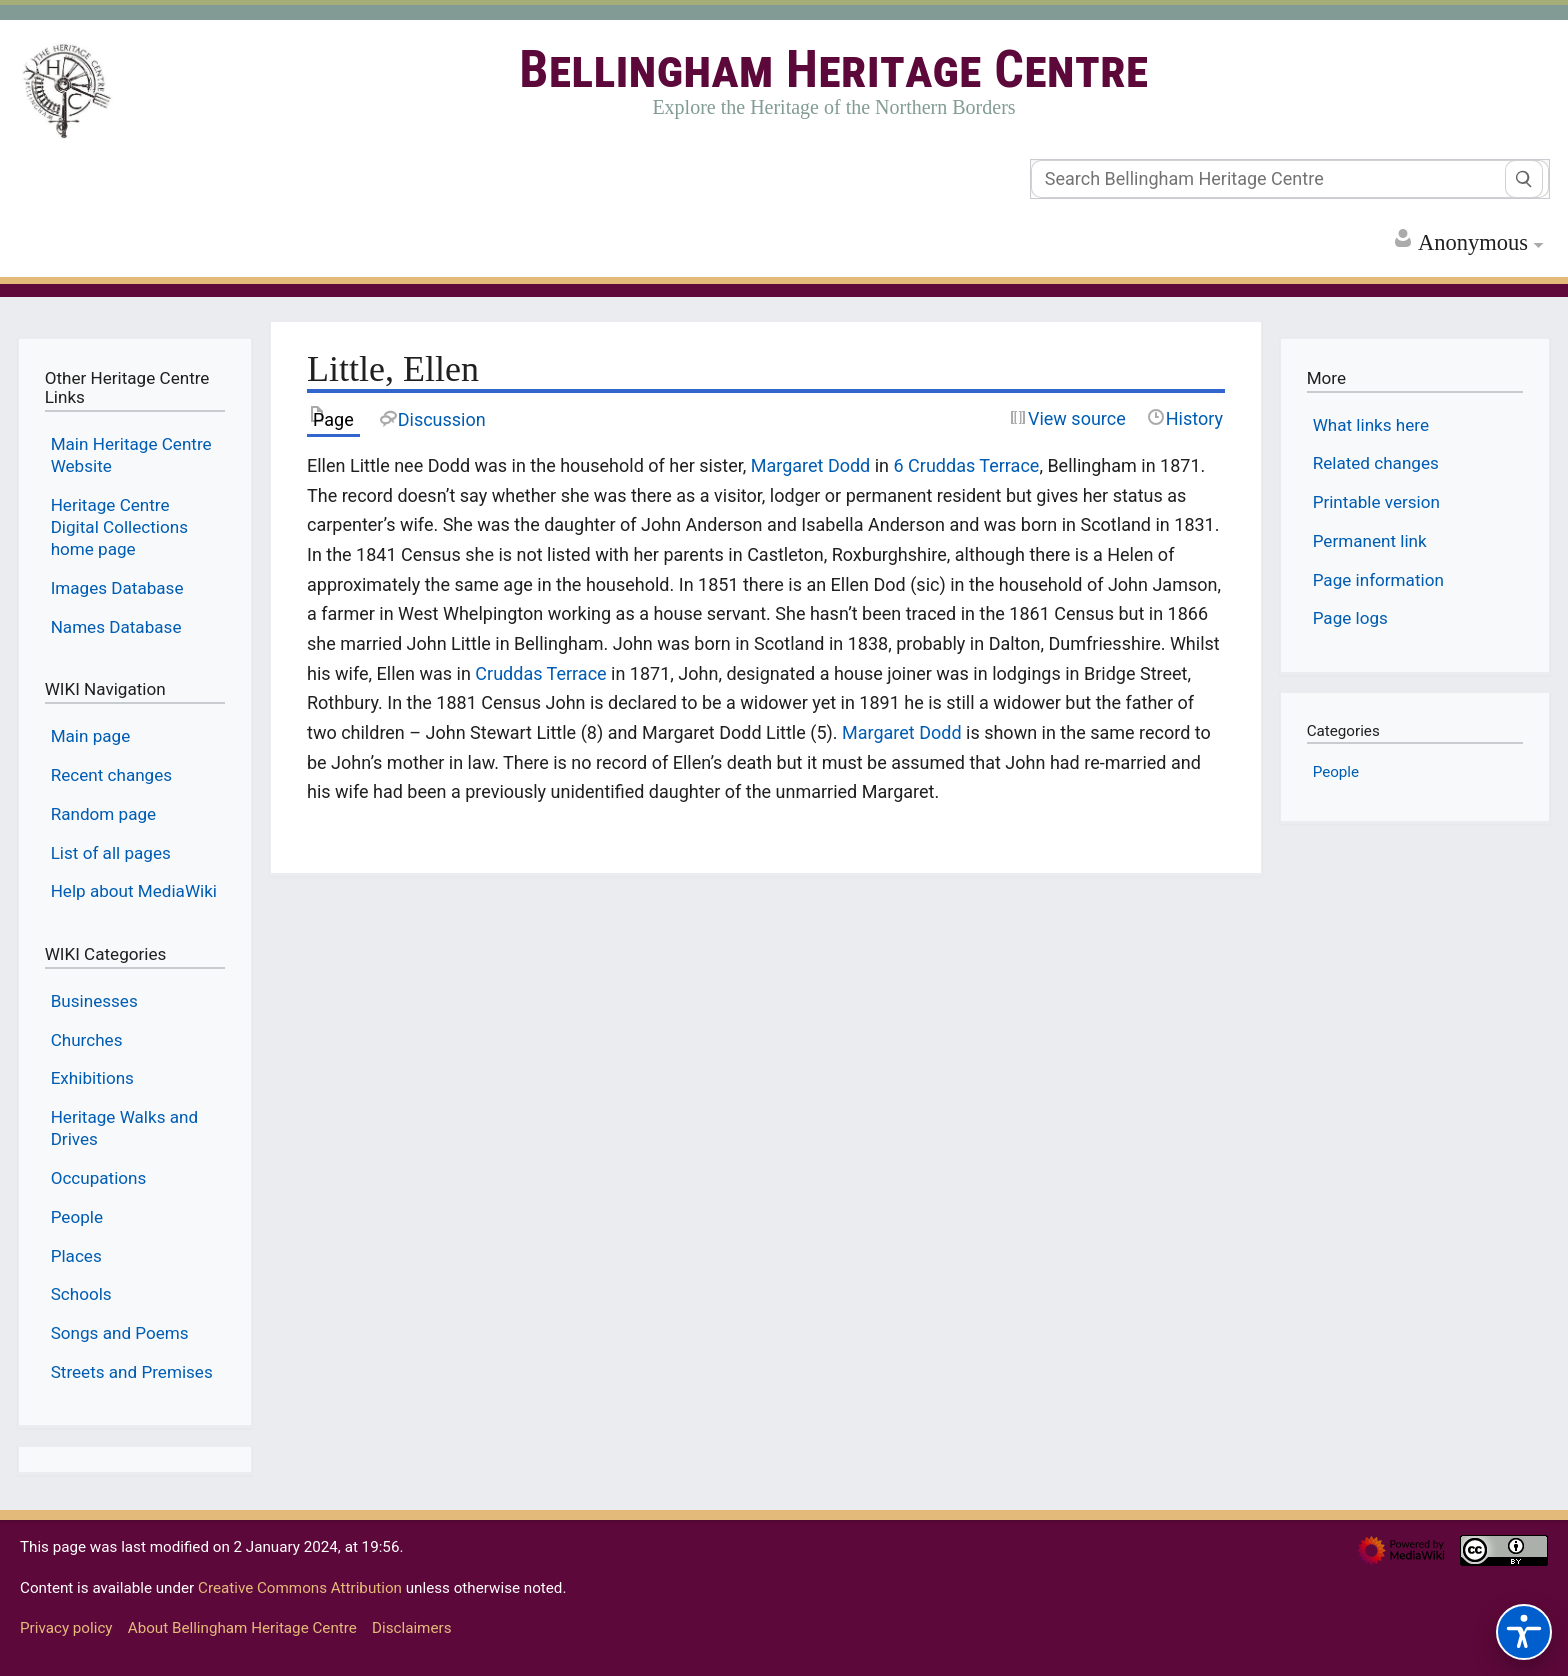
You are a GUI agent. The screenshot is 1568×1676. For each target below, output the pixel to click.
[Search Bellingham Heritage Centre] (1290, 179)
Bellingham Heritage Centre (833, 69)
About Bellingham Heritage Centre (242, 1628)
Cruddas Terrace (540, 673)
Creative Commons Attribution (300, 1588)
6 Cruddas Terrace (967, 465)
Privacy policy (66, 1628)
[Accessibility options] (1524, 1632)
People (1336, 772)
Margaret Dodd (811, 465)
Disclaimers (411, 1628)
